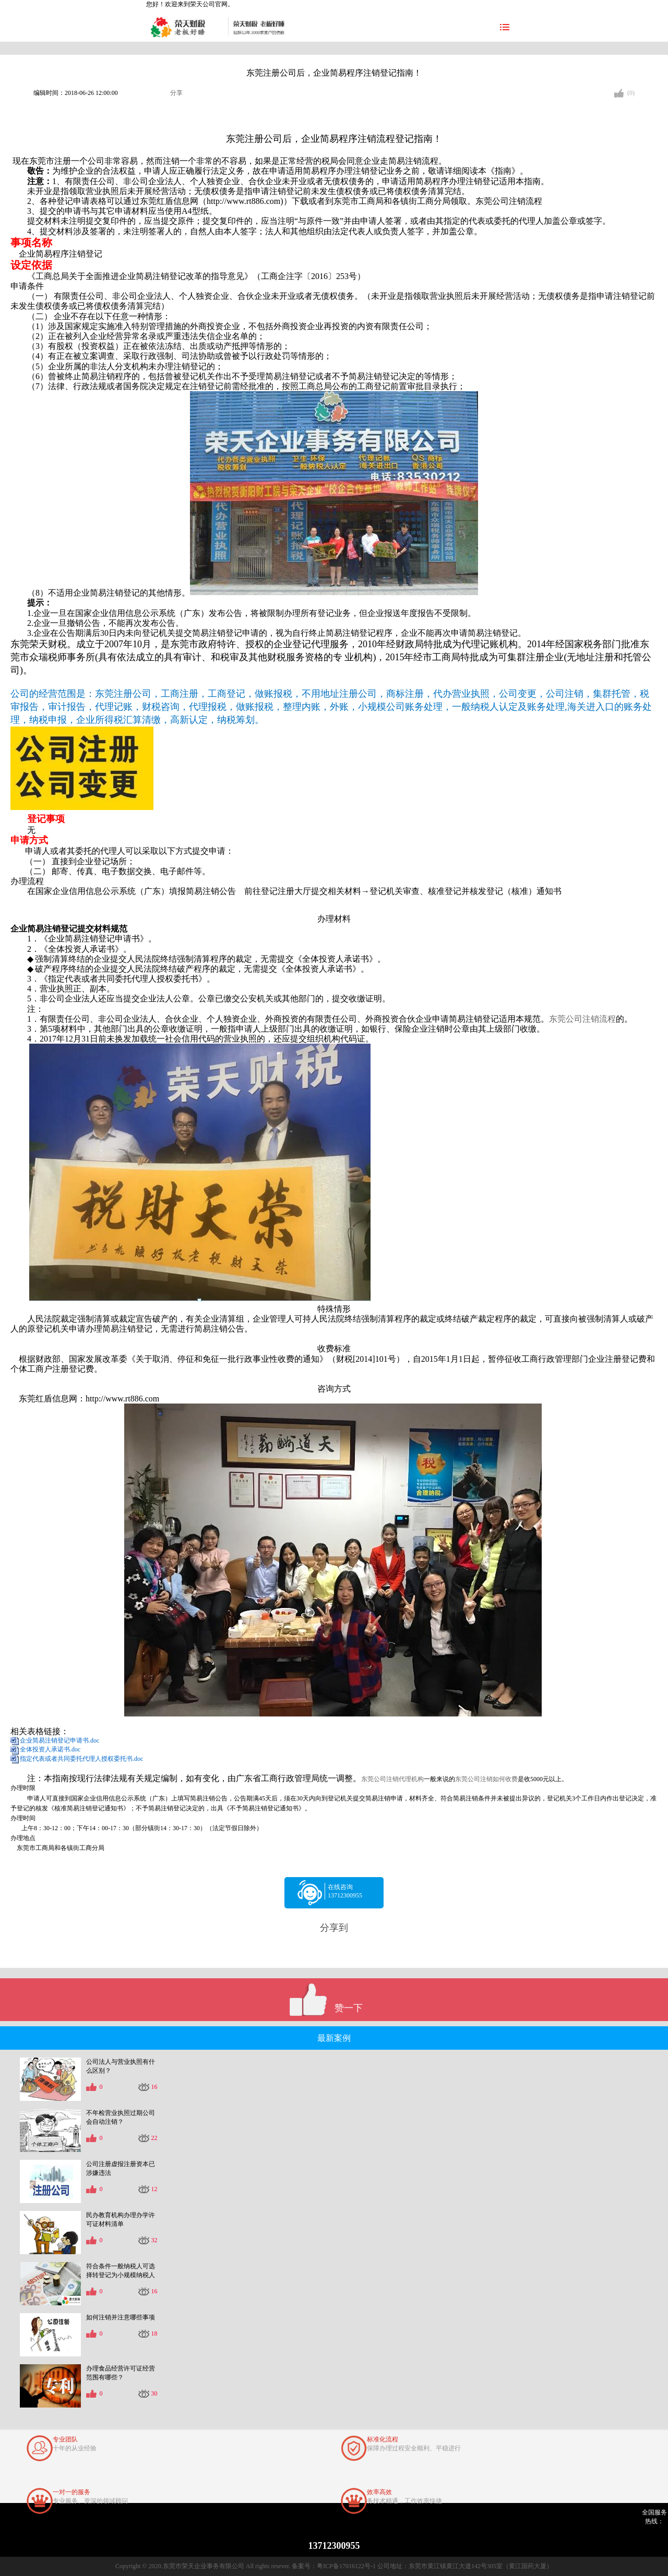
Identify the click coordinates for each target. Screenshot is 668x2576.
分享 (176, 92)
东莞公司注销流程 (582, 1018)
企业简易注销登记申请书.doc (59, 1740)
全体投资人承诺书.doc (50, 1749)
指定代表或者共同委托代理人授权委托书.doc (81, 1758)
